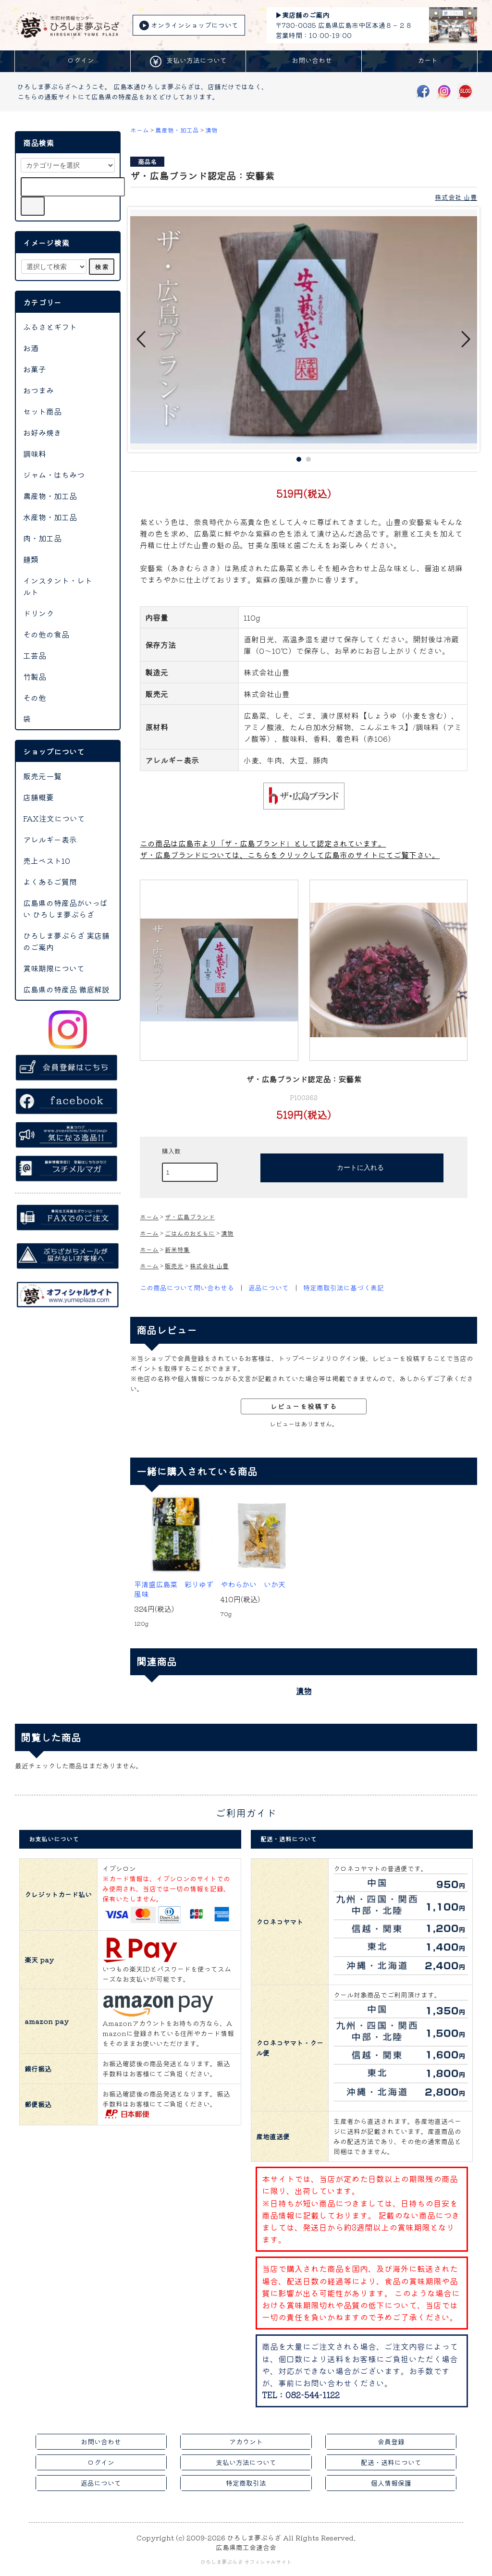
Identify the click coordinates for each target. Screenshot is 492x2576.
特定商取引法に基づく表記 (343, 1287)
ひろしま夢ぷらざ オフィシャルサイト (246, 2561)
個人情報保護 (391, 2483)
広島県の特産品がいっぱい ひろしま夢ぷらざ (65, 908)
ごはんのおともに (190, 1233)
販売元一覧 (42, 776)
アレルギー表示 (50, 839)
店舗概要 (38, 797)
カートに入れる (352, 1167)
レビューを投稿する (304, 1406)
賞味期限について (54, 968)
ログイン (72, 60)
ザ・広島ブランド (190, 1216)
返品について (268, 1287)
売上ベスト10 (46, 860)
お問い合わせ (303, 60)
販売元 (174, 1265)
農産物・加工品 (177, 130)
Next (465, 339)
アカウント (246, 2441)
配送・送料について (391, 2462)
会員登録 (391, 2441)
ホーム (139, 130)
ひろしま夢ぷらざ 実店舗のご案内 (66, 941)
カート (419, 60)
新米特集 (177, 1249)
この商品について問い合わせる (187, 1287)
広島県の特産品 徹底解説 (66, 989)
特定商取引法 (246, 2483)
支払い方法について (188, 61)
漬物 (211, 130)
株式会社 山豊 (456, 197)
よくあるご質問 (50, 881)
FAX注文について (54, 818)
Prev (142, 339)
